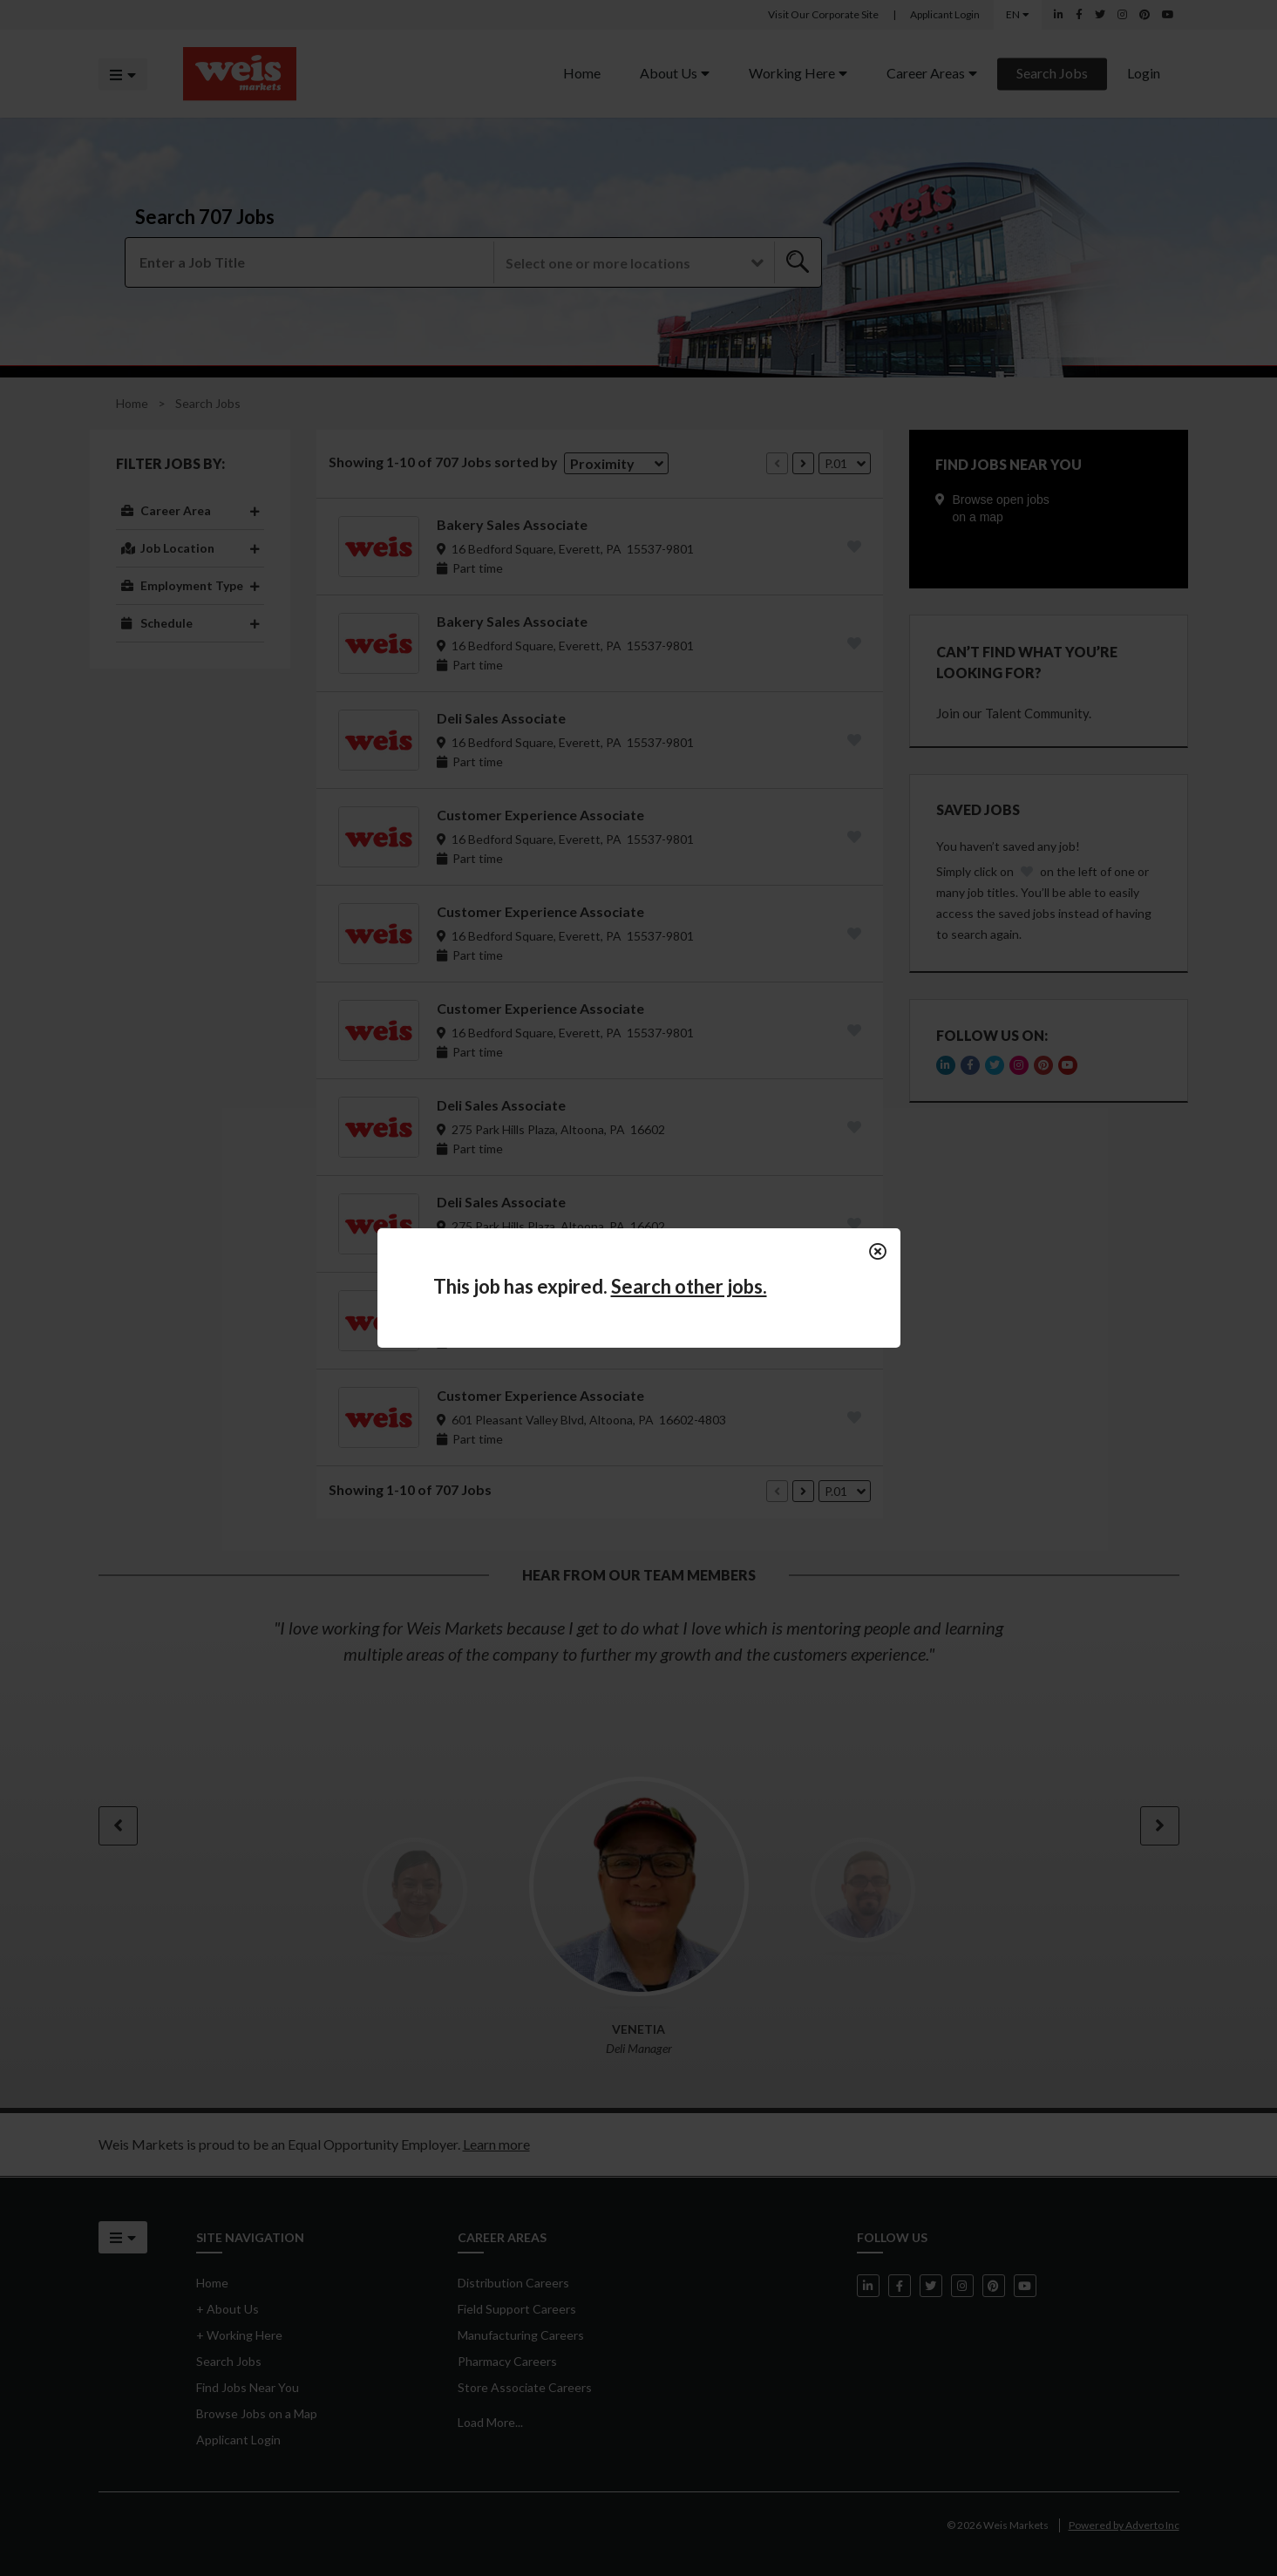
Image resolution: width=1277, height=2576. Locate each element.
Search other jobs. (689, 1286)
